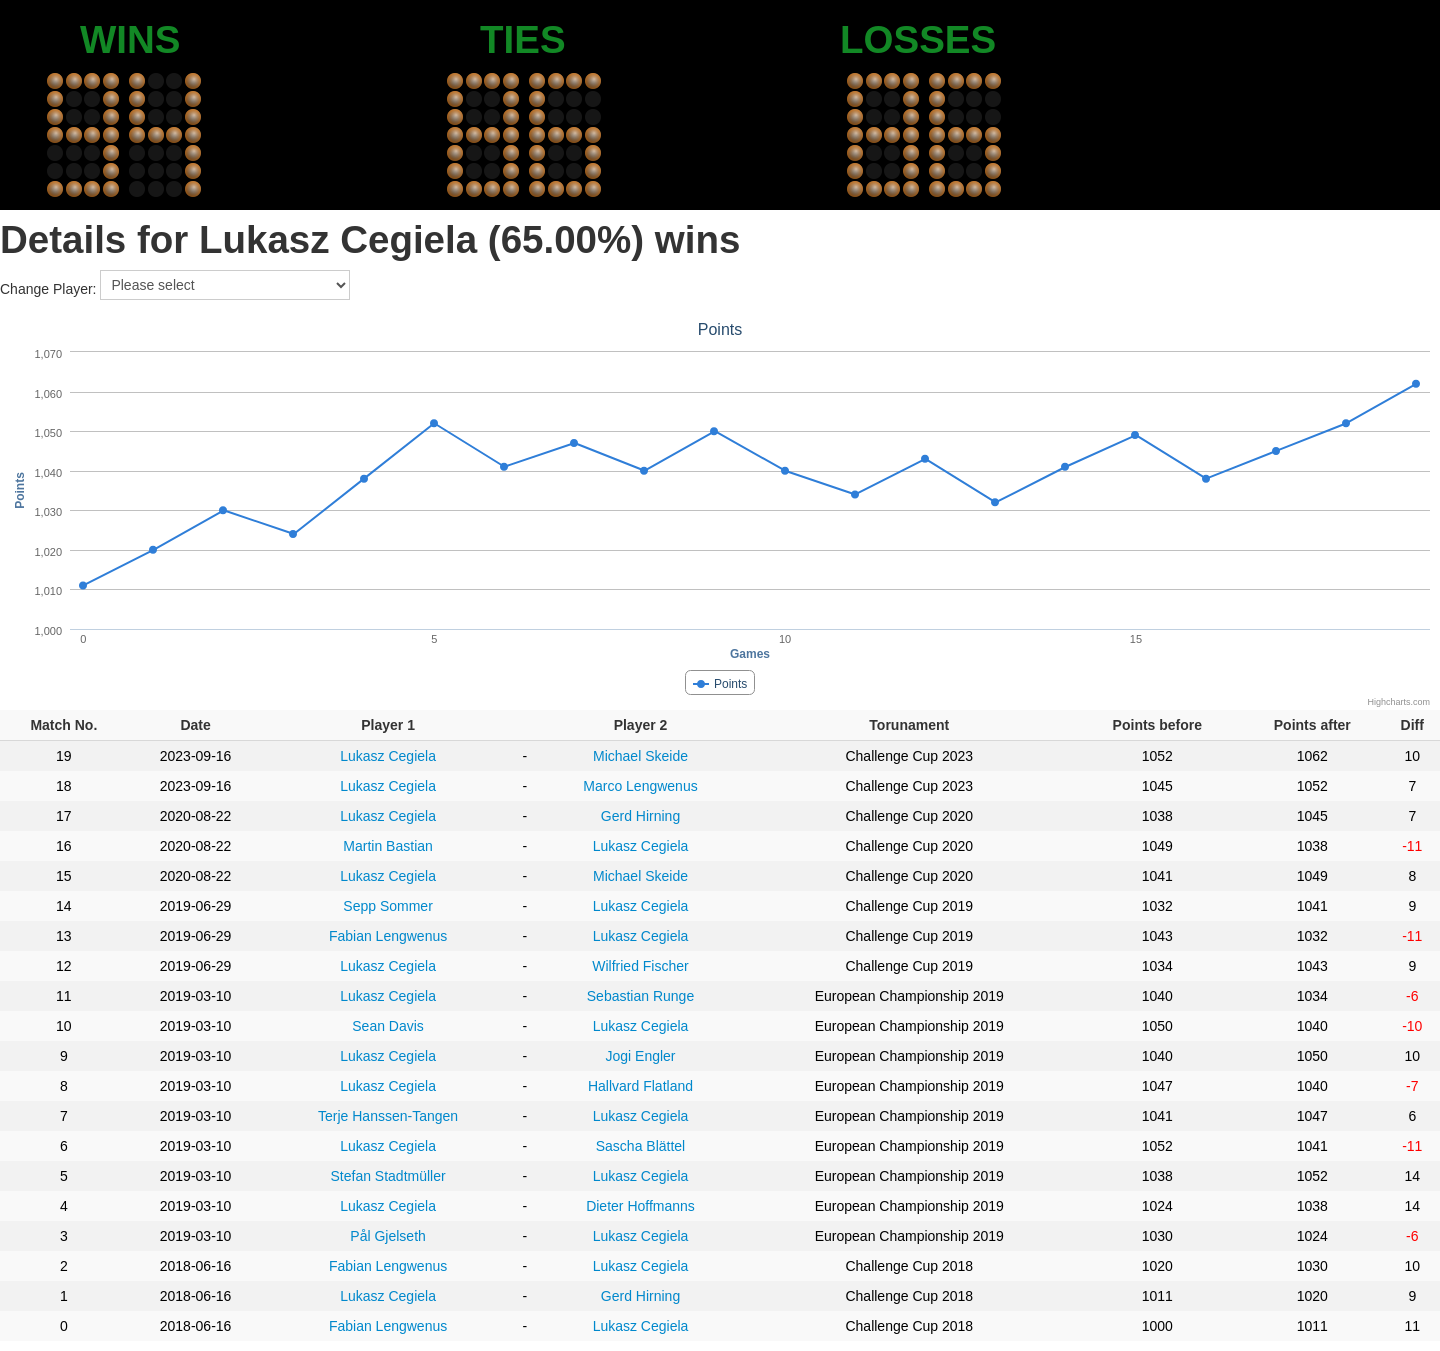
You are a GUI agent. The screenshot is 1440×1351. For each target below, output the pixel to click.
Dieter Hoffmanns (640, 1206)
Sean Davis (388, 1026)
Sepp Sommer (387, 906)
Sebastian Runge (640, 996)
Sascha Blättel (641, 1146)
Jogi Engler (640, 1056)
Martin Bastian (387, 846)
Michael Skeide (640, 756)
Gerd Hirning (640, 816)
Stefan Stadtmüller (387, 1176)
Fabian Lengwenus (388, 936)
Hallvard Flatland (640, 1086)
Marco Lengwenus (640, 786)
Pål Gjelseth (387, 1236)
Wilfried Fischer (640, 966)
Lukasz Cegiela (388, 756)
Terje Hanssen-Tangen (388, 1116)
